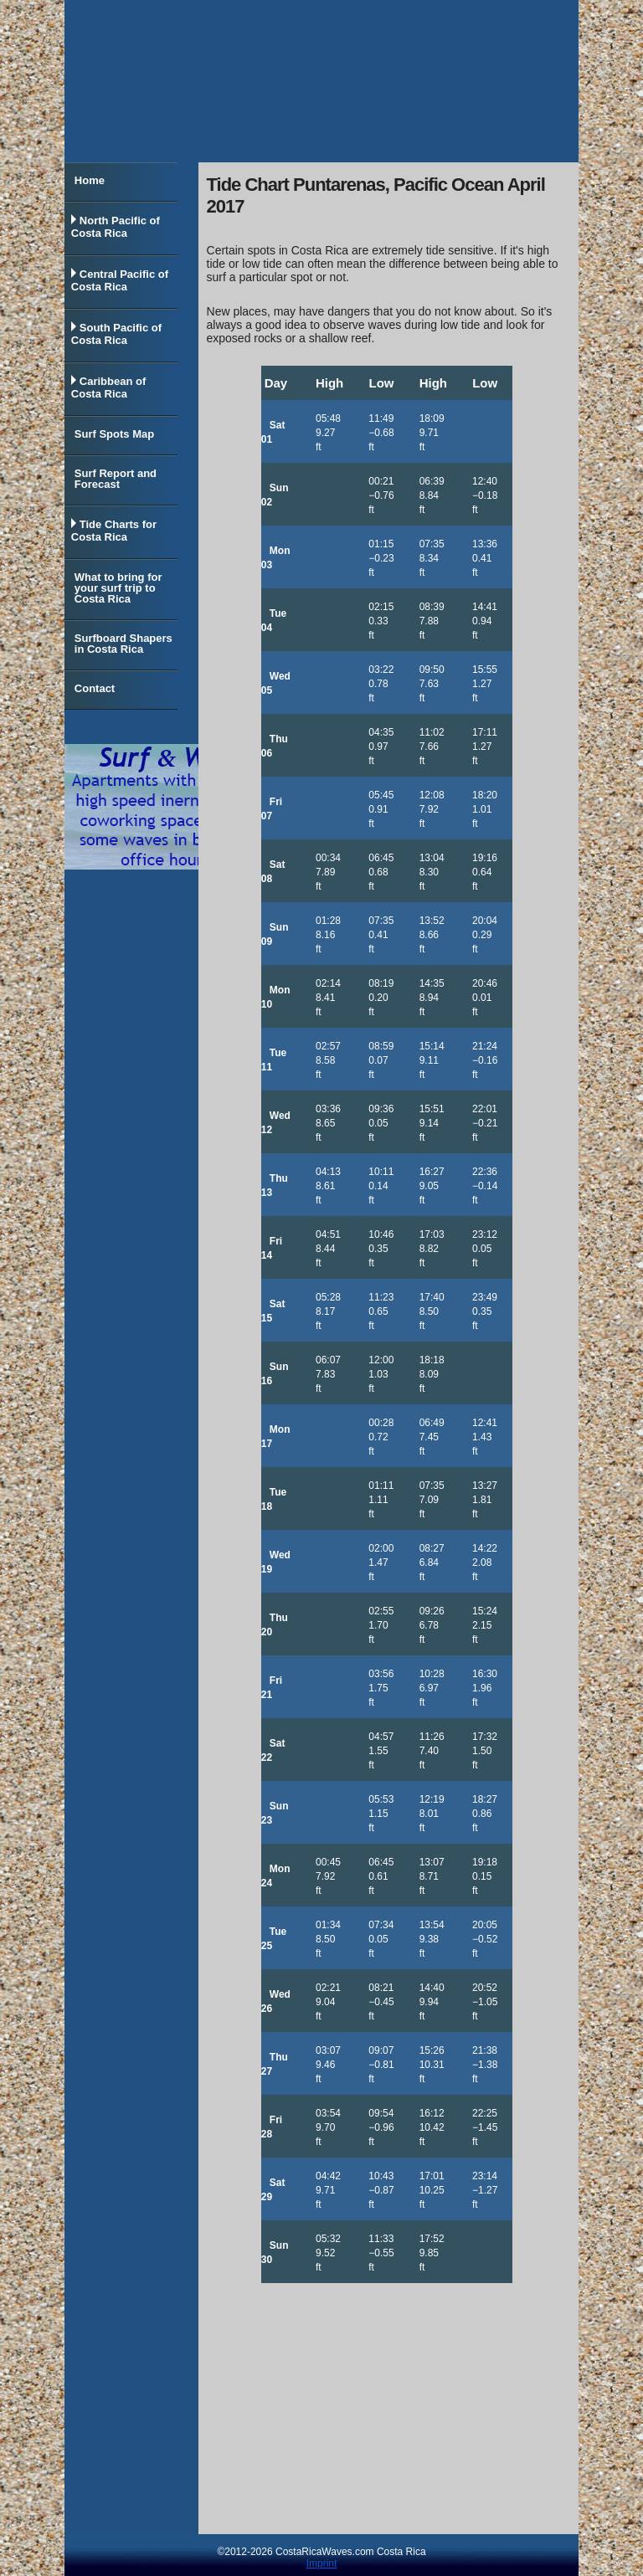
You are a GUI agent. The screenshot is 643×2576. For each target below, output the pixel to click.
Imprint (321, 2563)
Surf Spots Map (114, 434)
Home (90, 180)
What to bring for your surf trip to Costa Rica (118, 588)
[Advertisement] (386, 2408)
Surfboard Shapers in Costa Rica (123, 643)
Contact (95, 688)
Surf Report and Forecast (116, 478)
